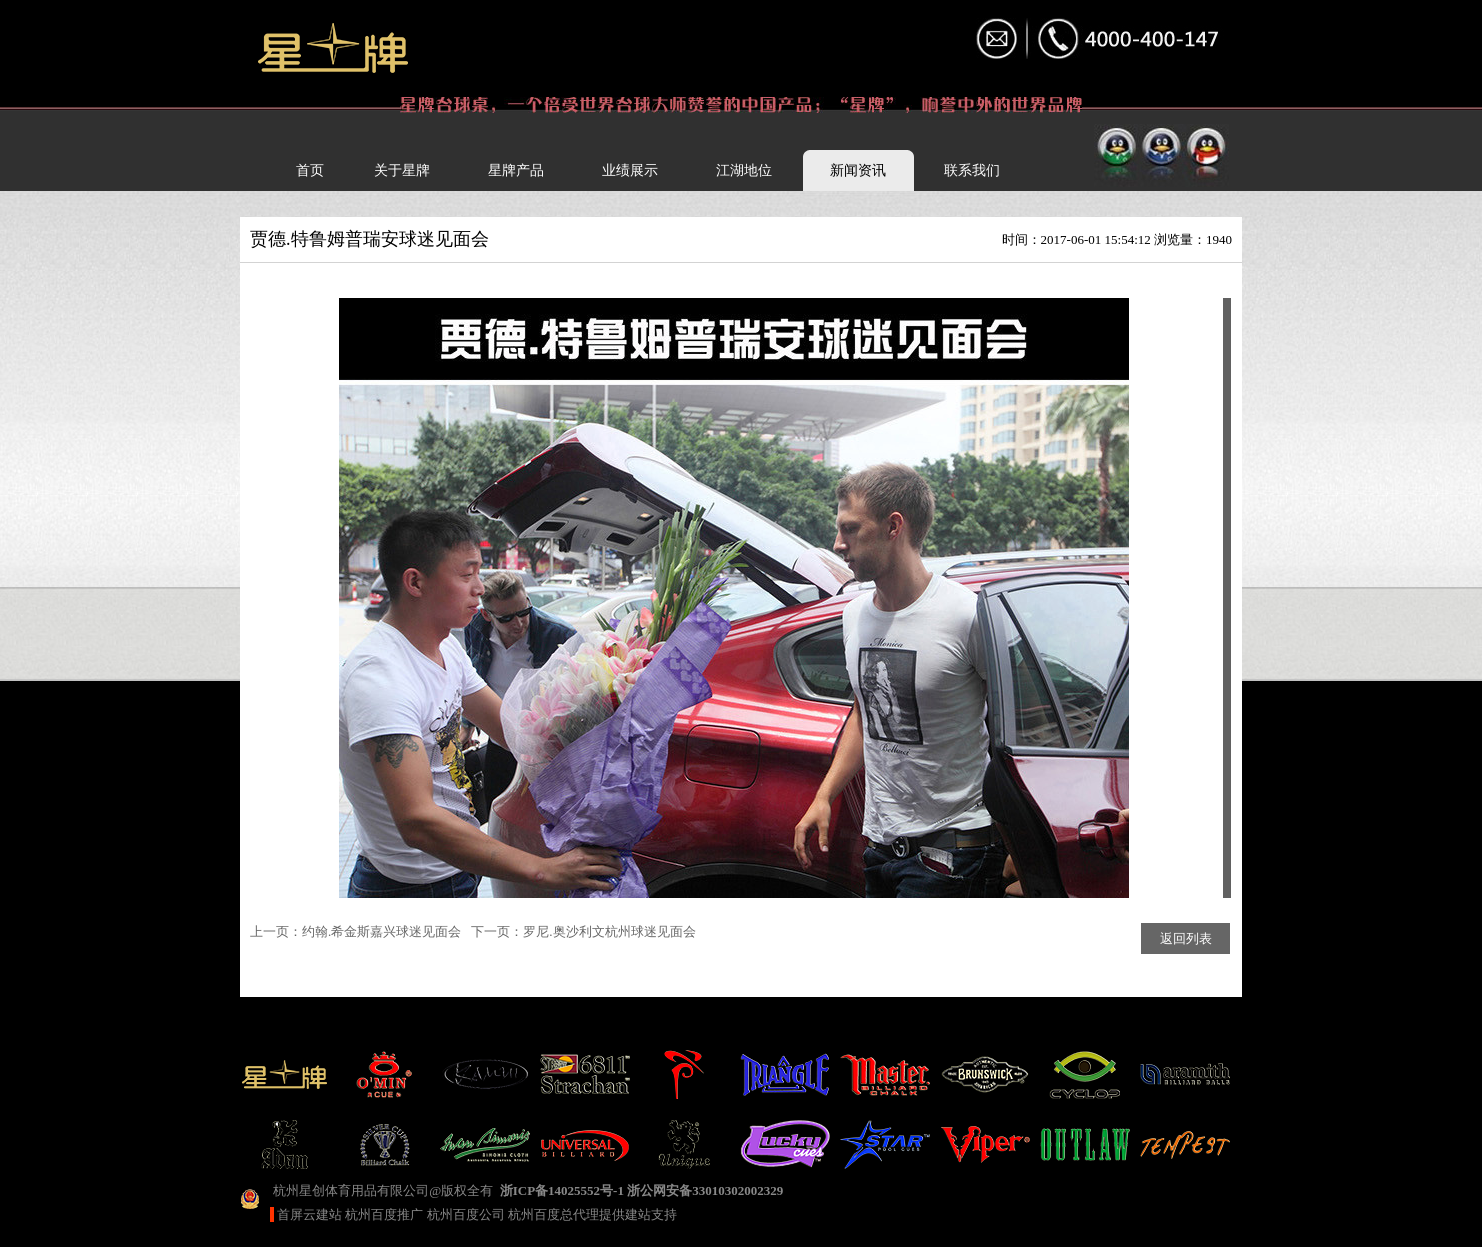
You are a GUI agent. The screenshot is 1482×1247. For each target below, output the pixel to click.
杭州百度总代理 (553, 1214)
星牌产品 (516, 170)
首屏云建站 (309, 1214)
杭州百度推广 (384, 1214)
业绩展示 (630, 170)
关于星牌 (402, 170)
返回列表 (1186, 938)
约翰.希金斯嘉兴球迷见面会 (381, 931)
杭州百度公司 (466, 1214)
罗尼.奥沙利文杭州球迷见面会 (609, 931)
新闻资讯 (858, 170)
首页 (310, 170)
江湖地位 (744, 170)
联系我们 (972, 170)
